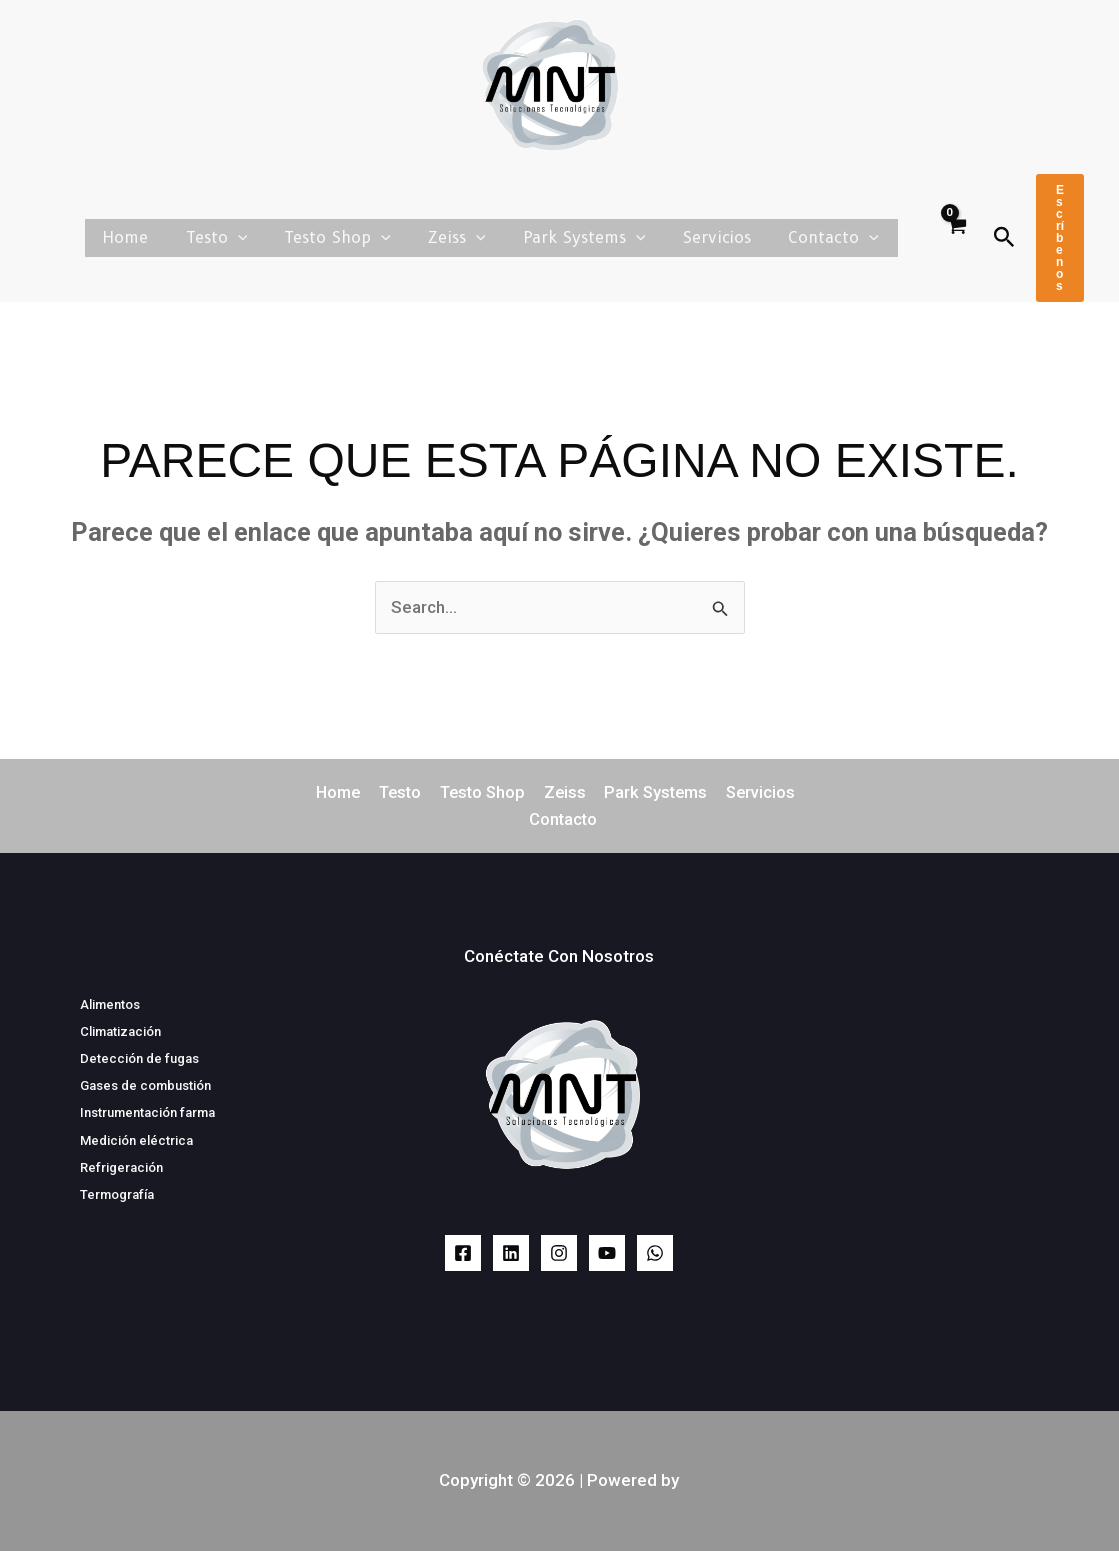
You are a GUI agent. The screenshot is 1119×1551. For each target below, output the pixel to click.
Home (160, 237)
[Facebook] (463, 1253)
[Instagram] (559, 1253)
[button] (267, 238)
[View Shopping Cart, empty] (956, 238)
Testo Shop (361, 238)
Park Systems (598, 238)
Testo (246, 238)
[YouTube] (607, 1253)
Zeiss (476, 238)
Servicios (725, 237)
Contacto (836, 238)
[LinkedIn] (511, 1253)
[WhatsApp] (655, 1253)
